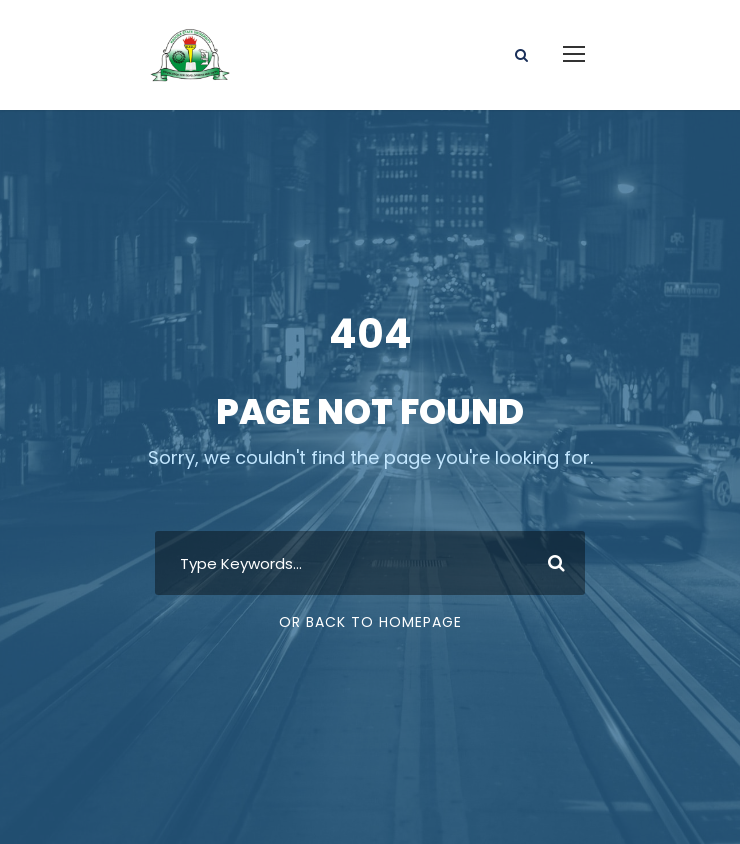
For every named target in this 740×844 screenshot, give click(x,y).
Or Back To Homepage (370, 622)
